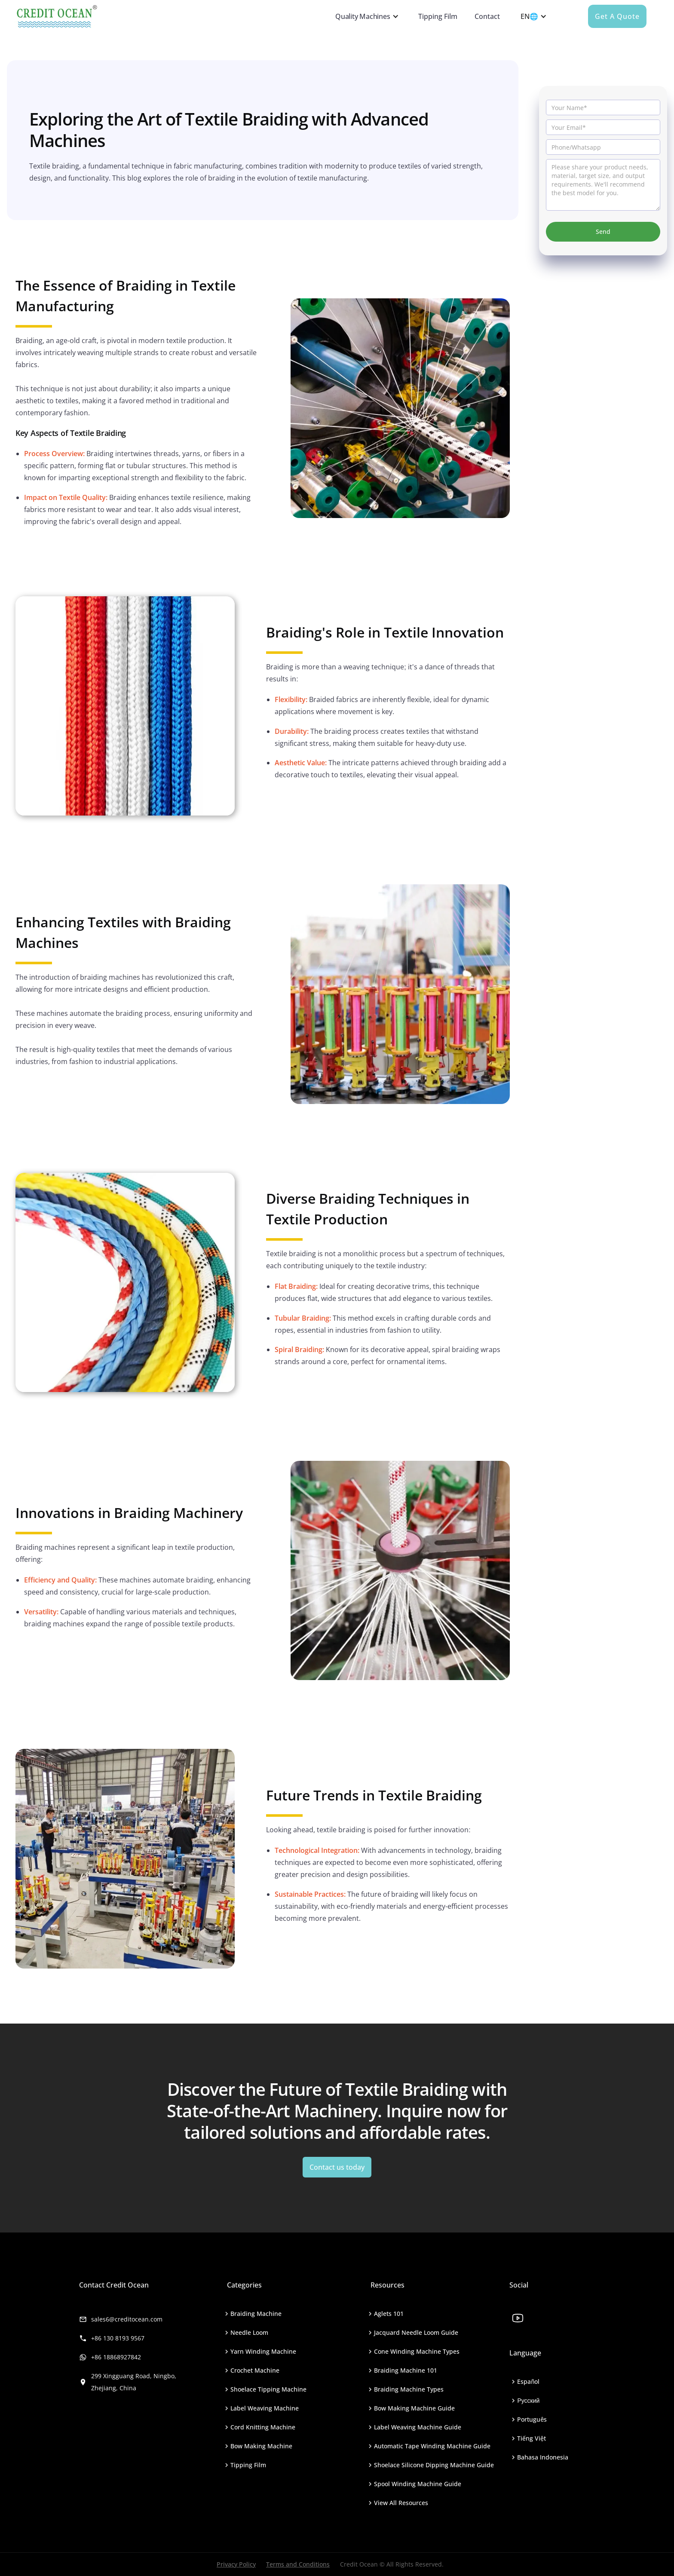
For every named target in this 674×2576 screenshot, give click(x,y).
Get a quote (617, 16)
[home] (168, 16)
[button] (365, 16)
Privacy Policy (236, 2564)
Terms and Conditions (298, 2564)
